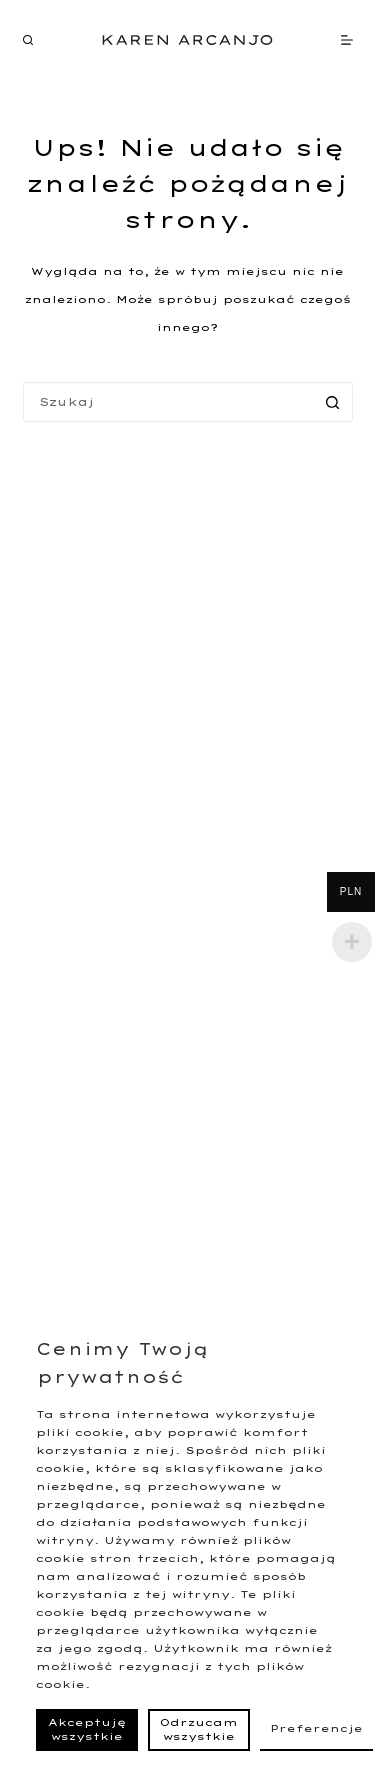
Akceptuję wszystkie (87, 1729)
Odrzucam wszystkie (199, 1729)
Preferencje (316, 1728)
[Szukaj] (28, 40)
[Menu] (347, 40)
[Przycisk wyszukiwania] (333, 402)
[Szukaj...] (168, 402)
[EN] (64, 40)
